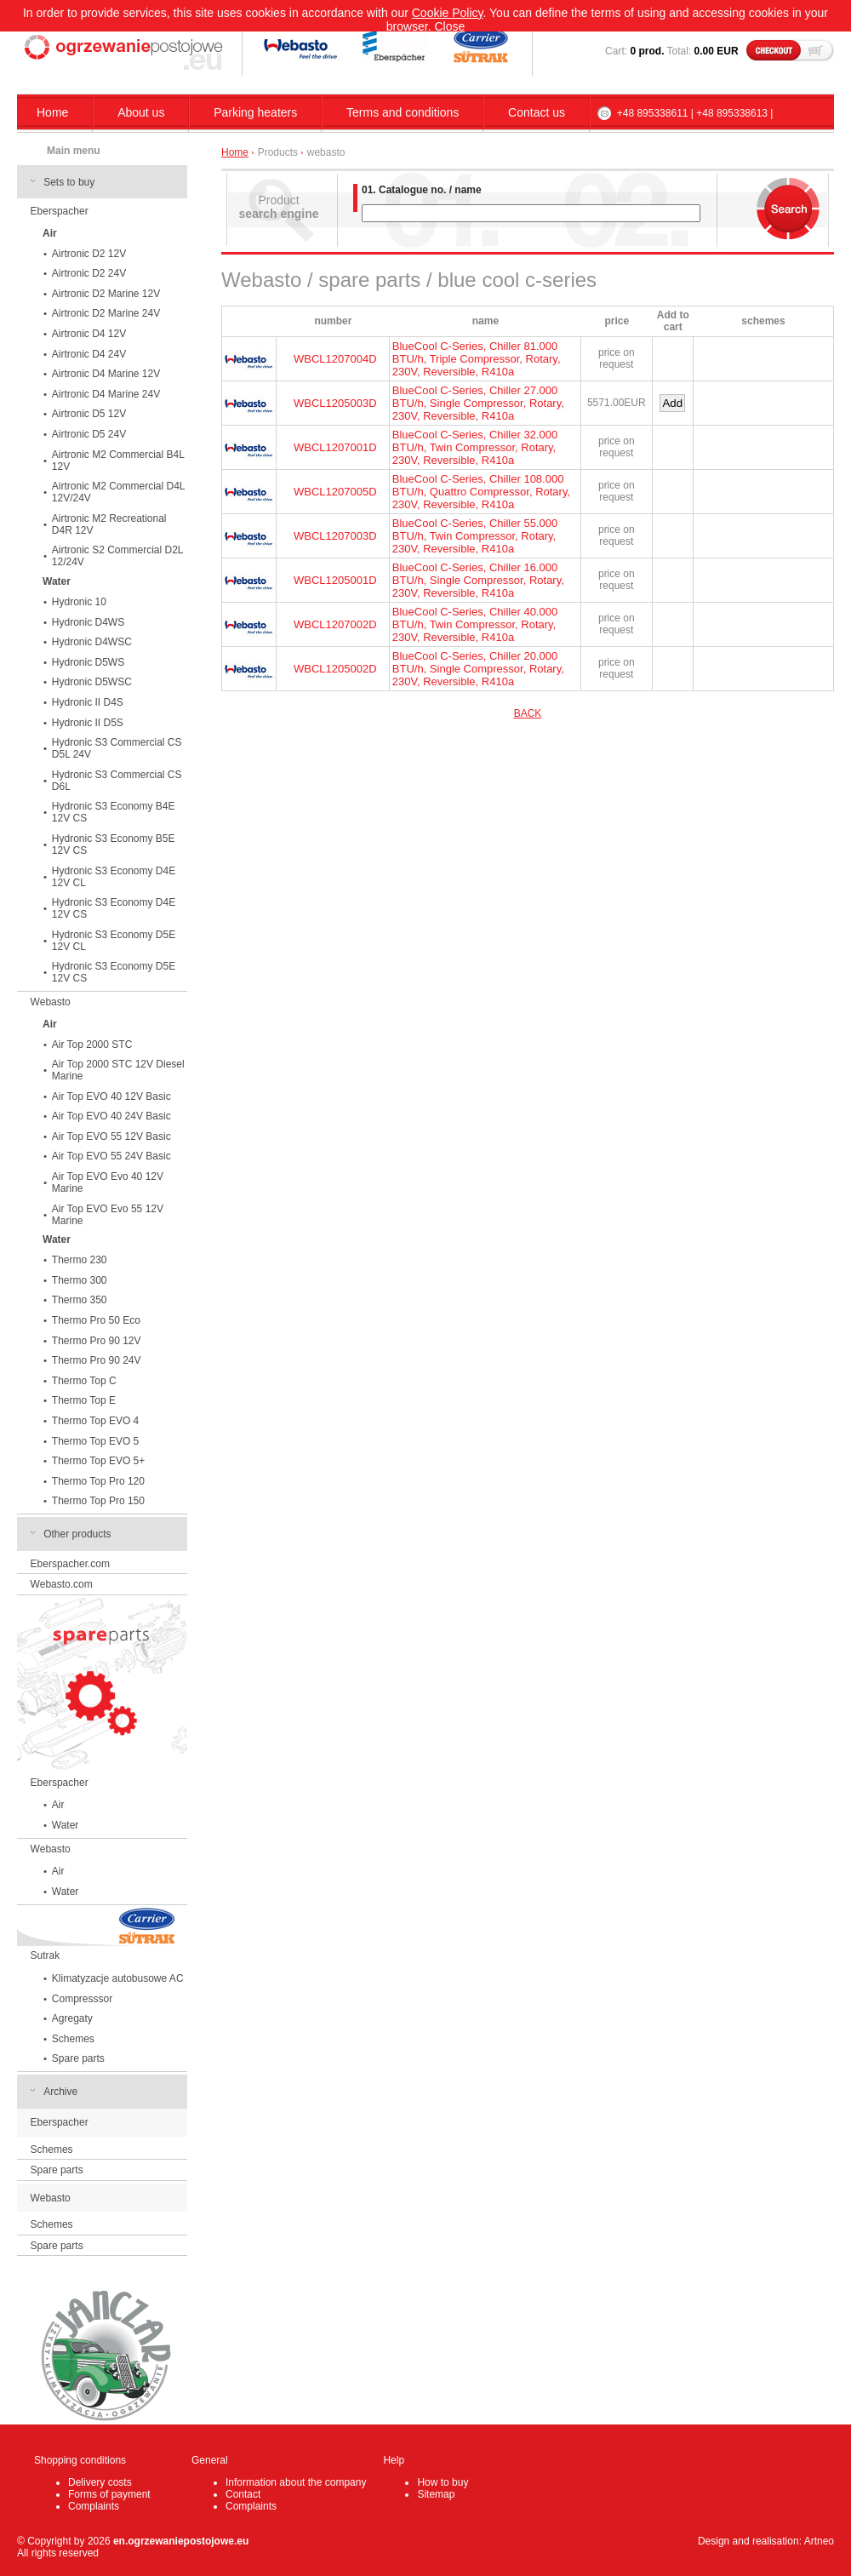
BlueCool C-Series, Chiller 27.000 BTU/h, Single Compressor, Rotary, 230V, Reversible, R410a (478, 403)
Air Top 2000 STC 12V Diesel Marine (118, 1070)
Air (58, 1805)
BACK (528, 713)
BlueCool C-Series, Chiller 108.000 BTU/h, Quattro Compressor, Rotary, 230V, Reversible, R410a (481, 491)
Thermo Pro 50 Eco (96, 1320)
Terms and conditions (402, 112)
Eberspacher (60, 211)
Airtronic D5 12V (89, 414)
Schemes (73, 2039)
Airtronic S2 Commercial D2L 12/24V (118, 556)
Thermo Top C (84, 1381)
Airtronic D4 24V (89, 354)
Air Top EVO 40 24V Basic (111, 1116)
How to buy (442, 2482)
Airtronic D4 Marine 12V (106, 374)
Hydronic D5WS (88, 662)
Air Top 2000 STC (92, 1044)
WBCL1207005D (335, 491)
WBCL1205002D (335, 668)
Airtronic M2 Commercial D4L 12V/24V (119, 492)
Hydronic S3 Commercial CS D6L (117, 781)
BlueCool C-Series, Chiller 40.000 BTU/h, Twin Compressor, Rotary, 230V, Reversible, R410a (474, 624)
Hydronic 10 (79, 602)
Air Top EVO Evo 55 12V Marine (107, 1215)
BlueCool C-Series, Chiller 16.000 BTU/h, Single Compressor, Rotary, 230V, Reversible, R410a (478, 580)
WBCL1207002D (335, 624)
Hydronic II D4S (87, 702)
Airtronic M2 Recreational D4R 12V (109, 524)
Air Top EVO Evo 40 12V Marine (107, 1182)
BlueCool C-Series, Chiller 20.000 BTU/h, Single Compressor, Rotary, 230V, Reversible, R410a (478, 669)
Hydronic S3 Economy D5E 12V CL (113, 941)
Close (450, 26)
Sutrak (45, 1955)
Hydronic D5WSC (92, 682)
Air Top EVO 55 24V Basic (111, 1156)
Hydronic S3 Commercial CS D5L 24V (117, 748)
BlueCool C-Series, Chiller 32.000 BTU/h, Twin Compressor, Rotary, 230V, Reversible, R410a (474, 447)
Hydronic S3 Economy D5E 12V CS (113, 972)
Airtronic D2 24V (89, 273)
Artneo (819, 2541)
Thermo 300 (79, 1280)
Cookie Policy (447, 13)
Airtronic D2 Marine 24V (106, 313)
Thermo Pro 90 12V (96, 1341)
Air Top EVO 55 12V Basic (111, 1136)
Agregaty (72, 2018)
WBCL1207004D (335, 358)
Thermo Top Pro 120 (98, 1481)
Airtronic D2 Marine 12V (106, 294)
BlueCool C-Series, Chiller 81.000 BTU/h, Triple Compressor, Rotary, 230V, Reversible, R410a (476, 359)
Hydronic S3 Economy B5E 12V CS (113, 844)
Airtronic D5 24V (89, 434)
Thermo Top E (84, 1400)
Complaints (93, 2506)
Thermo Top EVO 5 (96, 1441)
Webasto (51, 1002)
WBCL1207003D (335, 536)
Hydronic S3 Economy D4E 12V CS (113, 908)
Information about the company (296, 2482)
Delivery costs (100, 2482)
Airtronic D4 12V (89, 334)
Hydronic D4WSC (92, 642)
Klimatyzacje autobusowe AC (118, 1978)
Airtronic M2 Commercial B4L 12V (118, 460)
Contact (243, 2494)
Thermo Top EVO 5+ (99, 1461)
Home (52, 112)
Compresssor (82, 1999)
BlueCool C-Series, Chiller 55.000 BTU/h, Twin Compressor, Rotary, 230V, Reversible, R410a (474, 536)
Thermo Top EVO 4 (96, 1421)
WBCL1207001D (335, 447)
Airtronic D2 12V (89, 254)
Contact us (536, 112)
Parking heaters (255, 112)
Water (65, 1825)
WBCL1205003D (335, 403)
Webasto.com (62, 1584)
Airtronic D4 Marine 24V (106, 394)
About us (140, 112)
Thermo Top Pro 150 (98, 1501)
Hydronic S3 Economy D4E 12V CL (113, 877)
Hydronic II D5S (87, 723)
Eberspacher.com (70, 1564)
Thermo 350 (79, 1300)
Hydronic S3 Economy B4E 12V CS (113, 812)
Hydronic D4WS (88, 622)
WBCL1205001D (335, 580)
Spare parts (78, 2058)
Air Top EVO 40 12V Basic (111, 1096)
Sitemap (435, 2494)
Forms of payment (109, 2494)
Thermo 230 (79, 1260)
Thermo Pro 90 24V (96, 1360)
